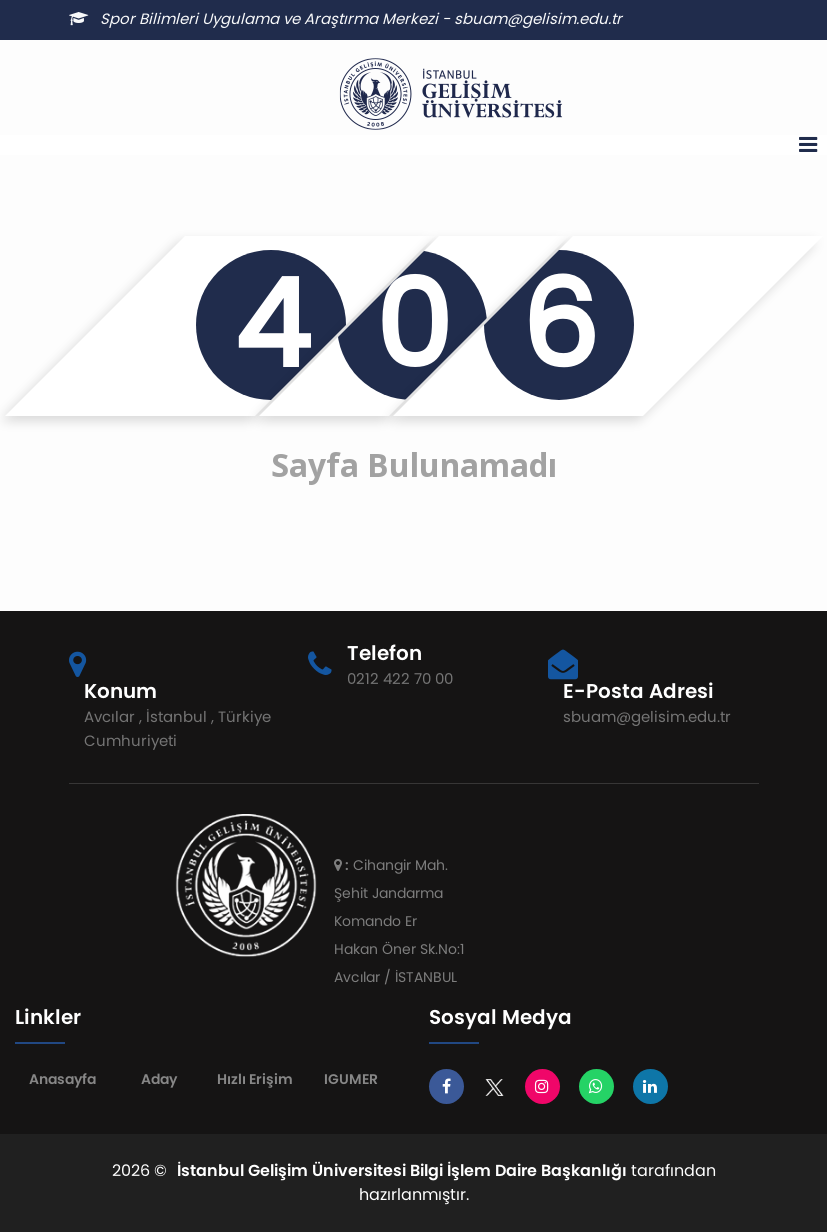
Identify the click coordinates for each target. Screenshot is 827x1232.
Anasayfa (62, 1079)
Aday (159, 1079)
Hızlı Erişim (255, 1079)
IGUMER (351, 1079)
